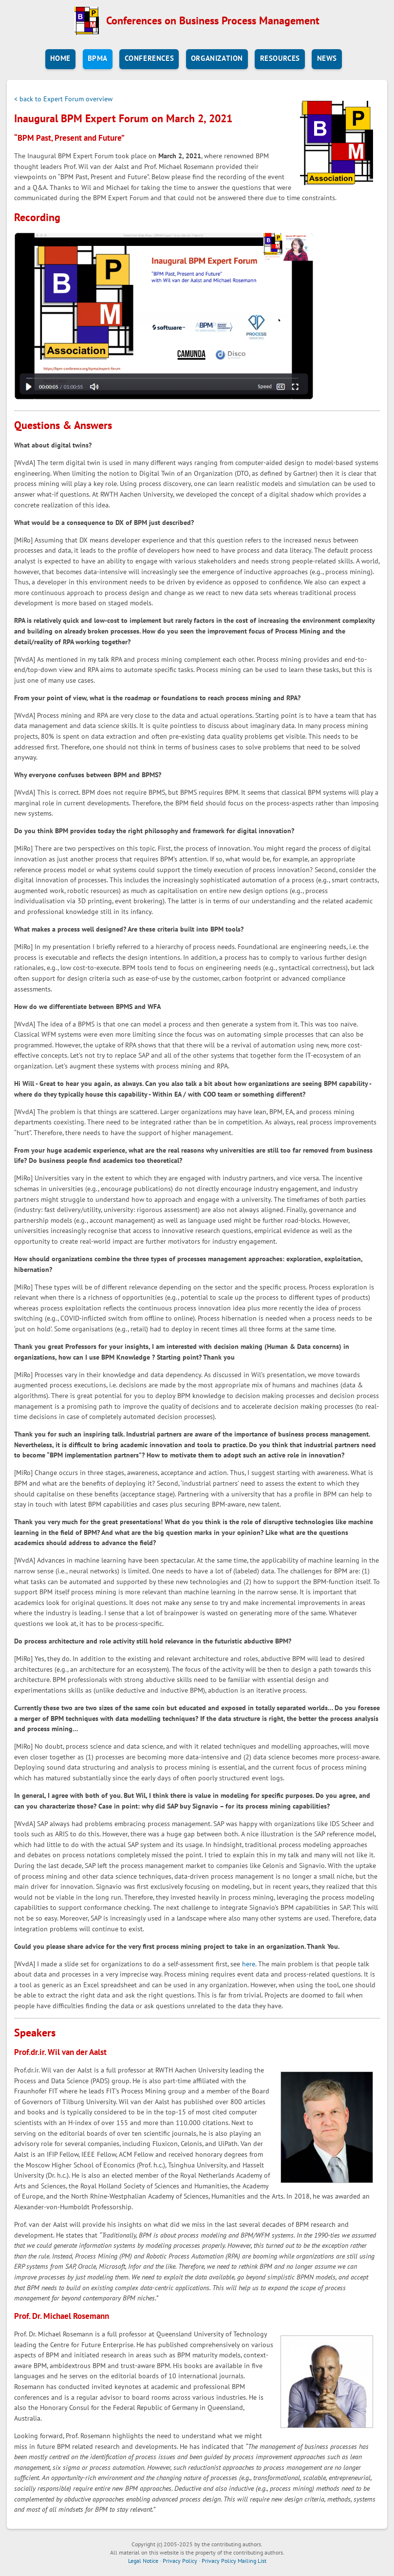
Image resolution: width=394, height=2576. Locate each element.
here (248, 1963)
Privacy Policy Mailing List (234, 2560)
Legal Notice (143, 2560)
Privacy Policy (180, 2560)
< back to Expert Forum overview (63, 98)
